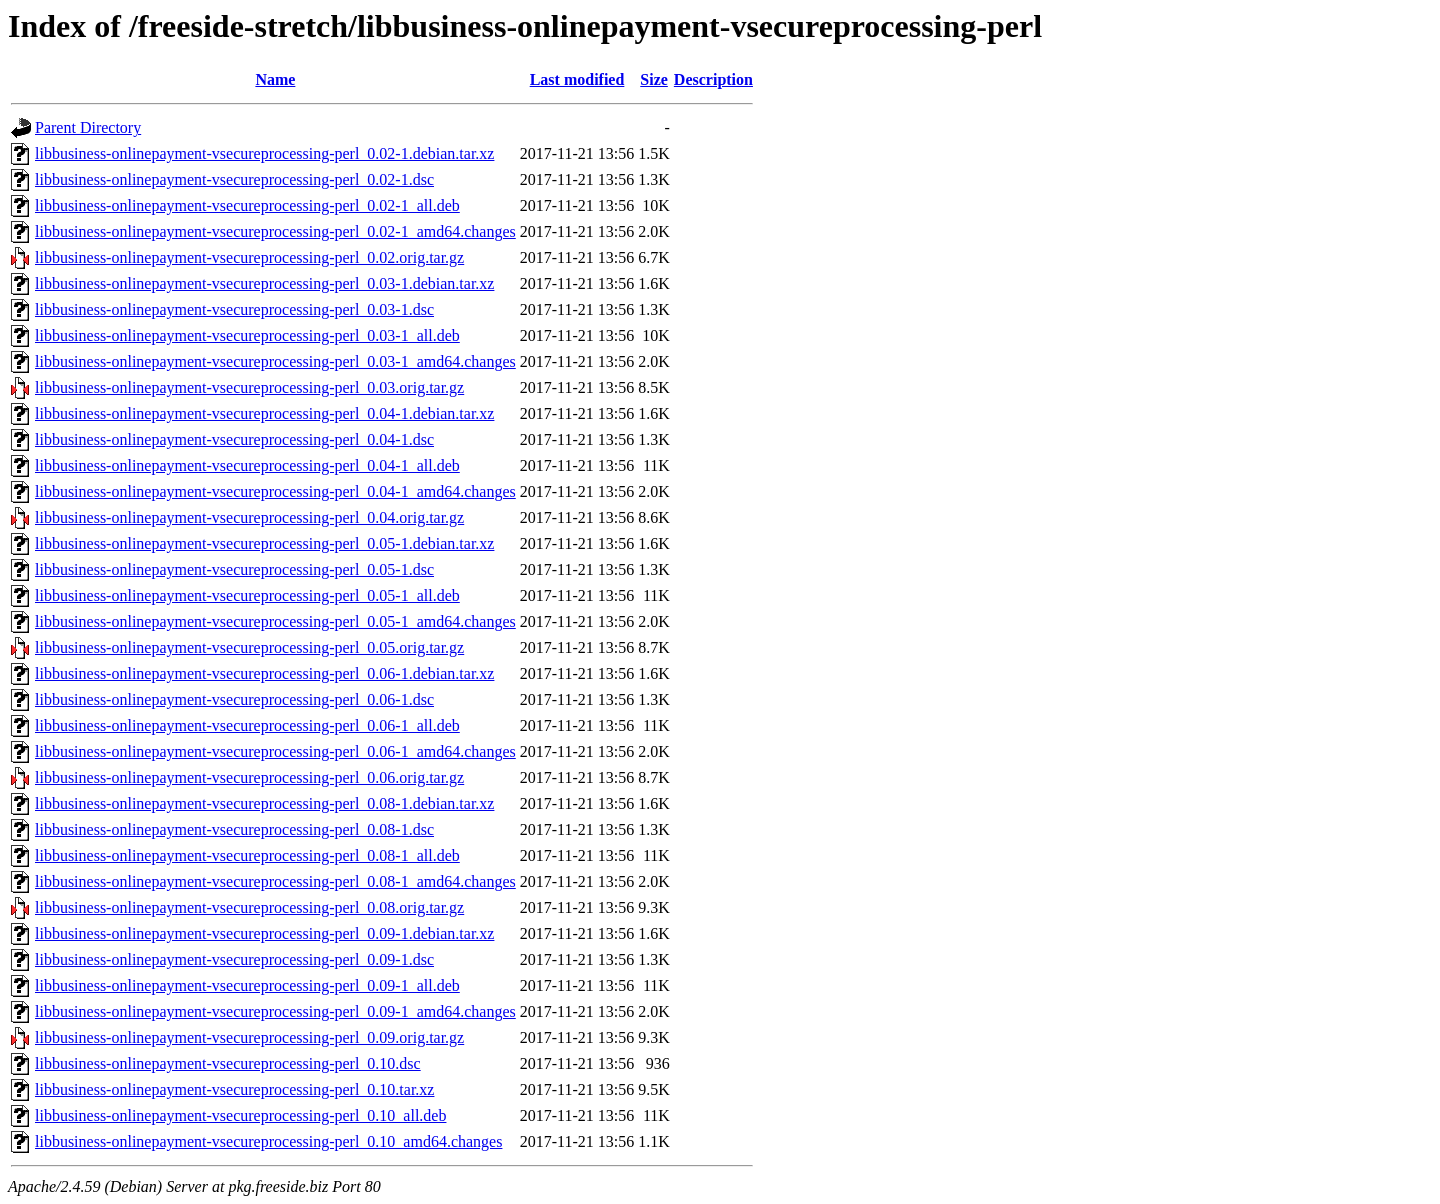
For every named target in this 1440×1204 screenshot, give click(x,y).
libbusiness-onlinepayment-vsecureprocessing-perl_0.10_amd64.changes (268, 1141)
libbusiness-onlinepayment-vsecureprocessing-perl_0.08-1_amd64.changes (275, 881)
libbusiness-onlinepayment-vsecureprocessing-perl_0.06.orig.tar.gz (249, 777)
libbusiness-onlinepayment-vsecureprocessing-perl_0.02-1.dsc (234, 179)
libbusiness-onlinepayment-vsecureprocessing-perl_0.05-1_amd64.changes (275, 621)
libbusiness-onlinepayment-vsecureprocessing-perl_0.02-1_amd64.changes (275, 231)
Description (713, 79)
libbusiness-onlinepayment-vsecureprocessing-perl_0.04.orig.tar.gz (249, 517)
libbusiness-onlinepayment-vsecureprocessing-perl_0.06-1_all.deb (247, 725)
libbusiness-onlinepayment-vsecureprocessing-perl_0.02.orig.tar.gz (249, 257)
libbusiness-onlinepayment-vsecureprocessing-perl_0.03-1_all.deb (247, 335)
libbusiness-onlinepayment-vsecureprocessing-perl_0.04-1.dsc (234, 439)
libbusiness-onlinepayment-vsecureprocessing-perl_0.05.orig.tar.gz (249, 647)
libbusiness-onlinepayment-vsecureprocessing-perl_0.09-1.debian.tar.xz (264, 933)
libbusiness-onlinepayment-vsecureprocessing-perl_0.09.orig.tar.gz (249, 1037)
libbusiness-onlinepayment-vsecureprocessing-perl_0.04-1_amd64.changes (275, 491)
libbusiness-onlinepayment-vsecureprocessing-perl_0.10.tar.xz (234, 1089)
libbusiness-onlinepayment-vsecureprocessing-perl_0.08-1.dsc (234, 829)
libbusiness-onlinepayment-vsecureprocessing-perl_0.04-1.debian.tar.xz (264, 413)
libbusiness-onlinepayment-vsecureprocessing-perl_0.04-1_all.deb (247, 465)
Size (654, 79)
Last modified (577, 79)
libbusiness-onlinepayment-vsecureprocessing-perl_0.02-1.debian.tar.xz (264, 153)
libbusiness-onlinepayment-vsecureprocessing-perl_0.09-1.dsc (234, 959)
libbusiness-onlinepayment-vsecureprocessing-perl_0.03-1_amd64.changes (275, 361)
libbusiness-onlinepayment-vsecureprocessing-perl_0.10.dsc (228, 1063)
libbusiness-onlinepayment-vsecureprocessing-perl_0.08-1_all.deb (247, 855)
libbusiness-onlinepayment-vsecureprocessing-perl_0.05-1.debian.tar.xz (264, 543)
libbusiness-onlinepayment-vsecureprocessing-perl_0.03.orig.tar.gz (249, 387)
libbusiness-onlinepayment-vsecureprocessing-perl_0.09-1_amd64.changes (275, 1011)
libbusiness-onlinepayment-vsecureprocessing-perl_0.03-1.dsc (234, 309)
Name (275, 79)
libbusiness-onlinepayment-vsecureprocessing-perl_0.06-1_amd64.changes (275, 751)
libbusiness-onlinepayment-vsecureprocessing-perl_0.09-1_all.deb (247, 985)
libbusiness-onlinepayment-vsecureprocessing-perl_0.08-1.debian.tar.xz (264, 803)
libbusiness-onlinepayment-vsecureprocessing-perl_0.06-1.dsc (234, 699)
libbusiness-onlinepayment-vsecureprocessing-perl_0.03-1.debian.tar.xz (264, 283)
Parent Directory (88, 127)
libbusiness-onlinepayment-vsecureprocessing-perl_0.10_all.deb (240, 1115)
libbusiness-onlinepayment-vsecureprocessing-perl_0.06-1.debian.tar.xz (264, 673)
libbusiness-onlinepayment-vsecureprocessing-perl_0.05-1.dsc (234, 569)
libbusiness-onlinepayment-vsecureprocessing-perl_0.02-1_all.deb (247, 205)
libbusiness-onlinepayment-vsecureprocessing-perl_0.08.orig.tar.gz (249, 907)
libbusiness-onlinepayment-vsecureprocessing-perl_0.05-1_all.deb (247, 595)
